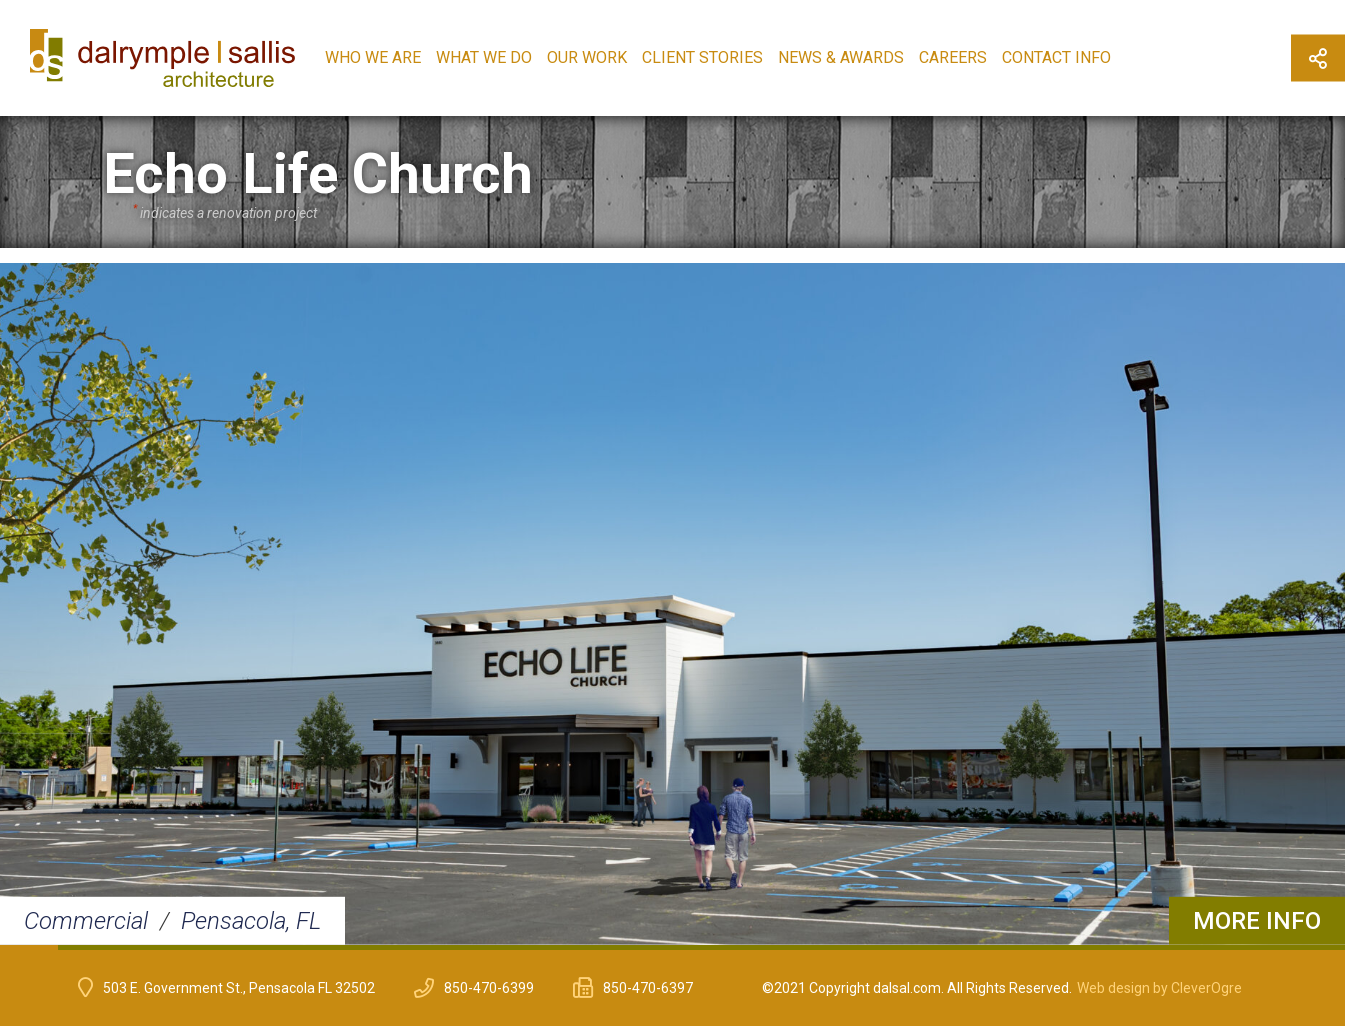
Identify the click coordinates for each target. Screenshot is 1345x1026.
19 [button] (1082, 947)
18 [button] (1023, 947)
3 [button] (146, 947)
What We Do (484, 57)
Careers (953, 57)
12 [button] (672, 947)
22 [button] (1257, 947)
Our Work (587, 57)
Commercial (86, 921)
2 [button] (87, 947)
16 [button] (906, 947)
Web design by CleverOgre (1159, 988)
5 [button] (263, 947)
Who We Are (373, 57)
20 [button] (1140, 947)
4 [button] (204, 947)
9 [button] (497, 947)
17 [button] (965, 947)
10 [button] (555, 947)
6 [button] (321, 947)
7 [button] (380, 947)
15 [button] (848, 947)
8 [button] (438, 947)
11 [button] (614, 947)
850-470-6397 (648, 988)
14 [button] (789, 947)
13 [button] (731, 947)
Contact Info (1056, 57)
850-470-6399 (489, 988)
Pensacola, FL (251, 921)
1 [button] (29, 947)
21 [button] (1199, 947)
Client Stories (702, 57)
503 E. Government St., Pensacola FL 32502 (239, 988)
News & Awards (841, 57)
